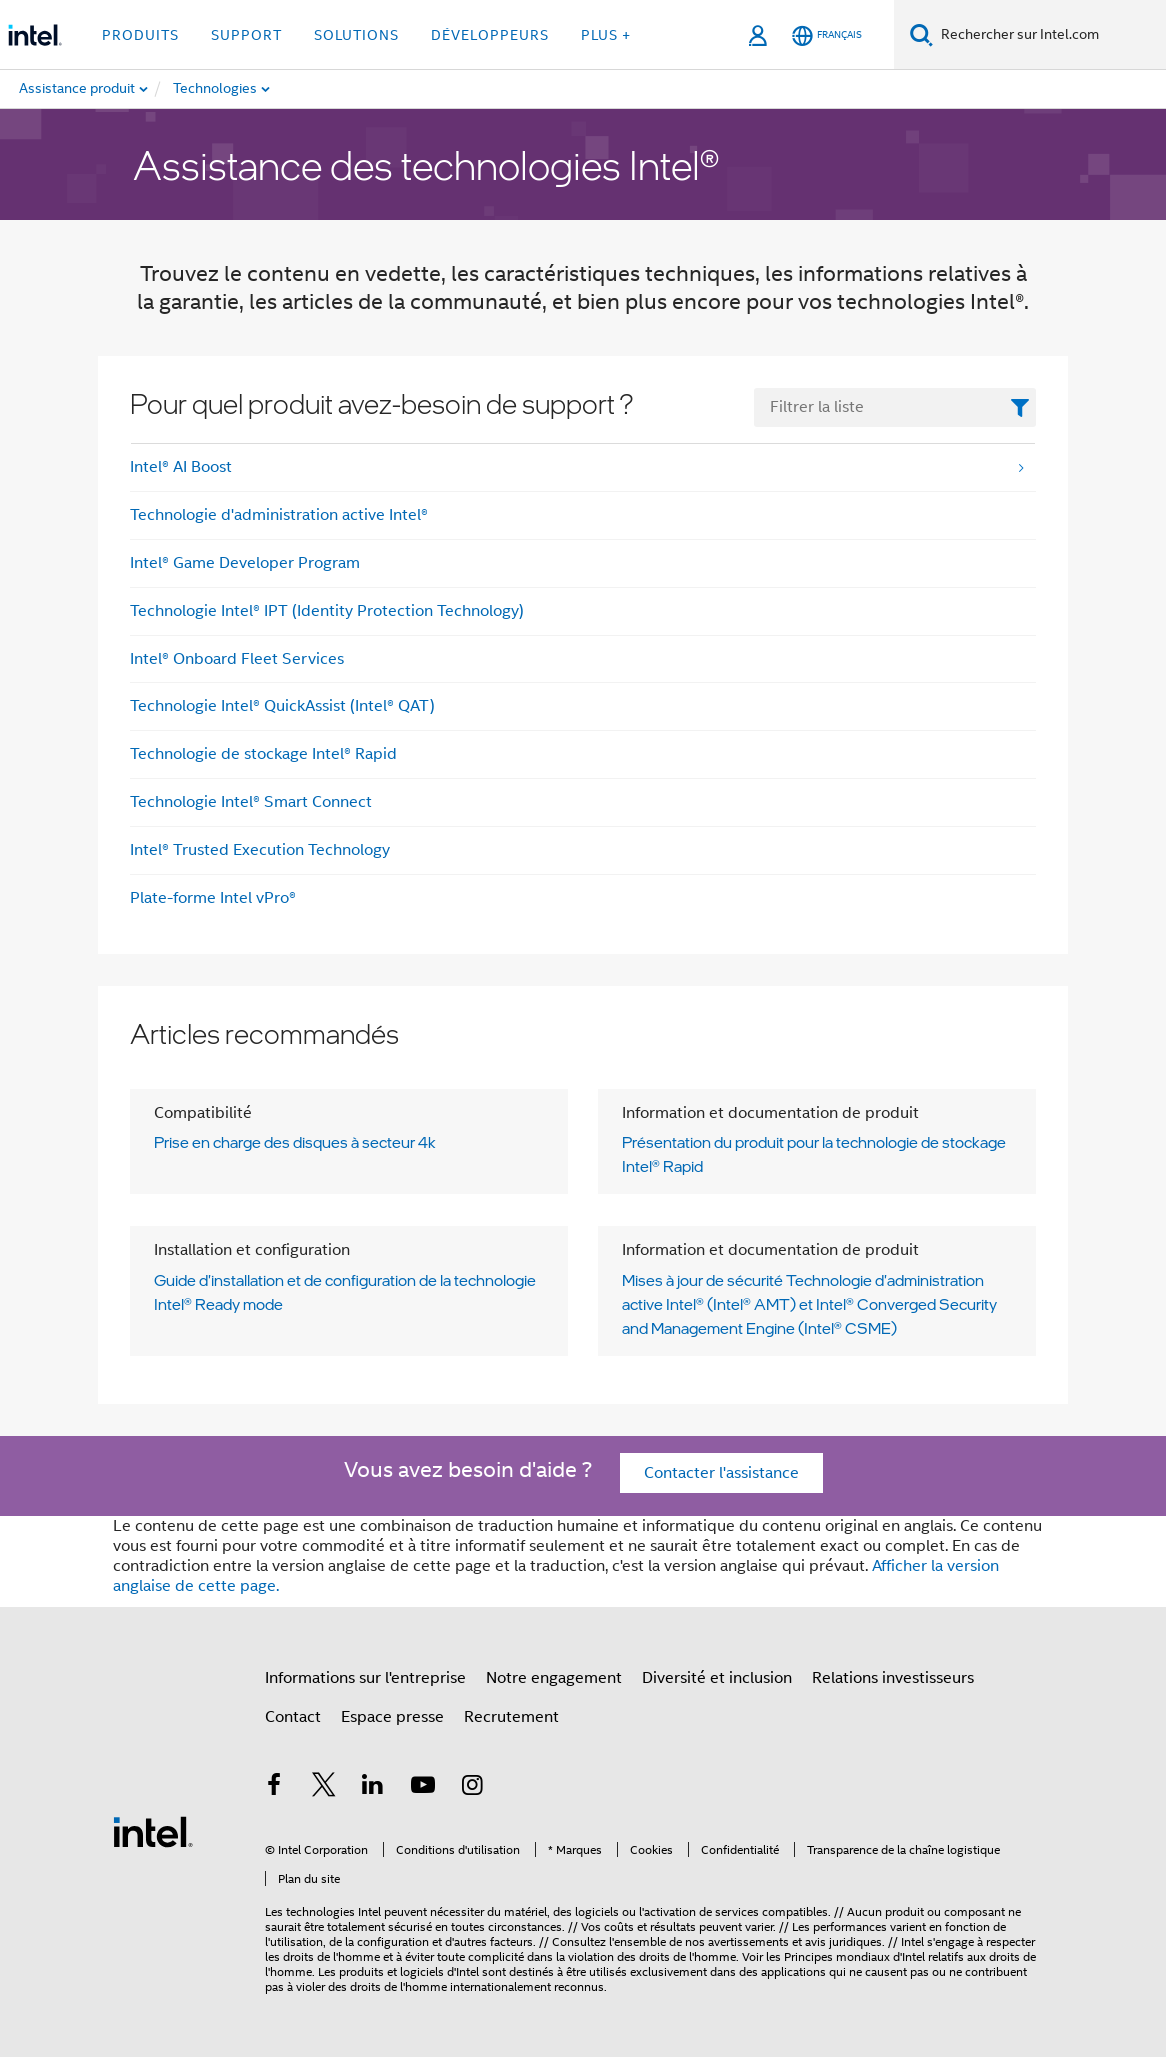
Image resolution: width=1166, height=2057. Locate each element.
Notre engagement (554, 1678)
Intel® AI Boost (181, 467)
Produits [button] (140, 35)
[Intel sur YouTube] (423, 1788)
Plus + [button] (606, 35)
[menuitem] (271, 89)
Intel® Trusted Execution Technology (260, 850)
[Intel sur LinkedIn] (373, 1788)
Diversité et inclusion (717, 1678)
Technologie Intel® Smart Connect (251, 802)
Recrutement (511, 1717)
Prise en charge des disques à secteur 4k (295, 1142)
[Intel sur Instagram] (472, 1788)
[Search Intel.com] (1049, 35)
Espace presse (392, 1717)
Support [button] (246, 35)
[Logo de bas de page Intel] (153, 1831)
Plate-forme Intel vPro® (213, 898)
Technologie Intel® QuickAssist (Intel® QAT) (282, 706)
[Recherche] (921, 34)
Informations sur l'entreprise (365, 1678)
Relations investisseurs (893, 1678)
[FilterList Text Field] (895, 407)
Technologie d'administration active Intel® (279, 515)
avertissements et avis (767, 1941)
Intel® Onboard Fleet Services (237, 659)
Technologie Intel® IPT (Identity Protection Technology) (327, 611)
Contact (293, 1717)
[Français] (827, 35)
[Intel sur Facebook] (274, 1788)
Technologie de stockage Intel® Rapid (263, 754)
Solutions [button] (356, 35)
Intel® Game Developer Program (245, 563)
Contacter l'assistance (721, 1473)
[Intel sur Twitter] (324, 1788)
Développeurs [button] (490, 35)
